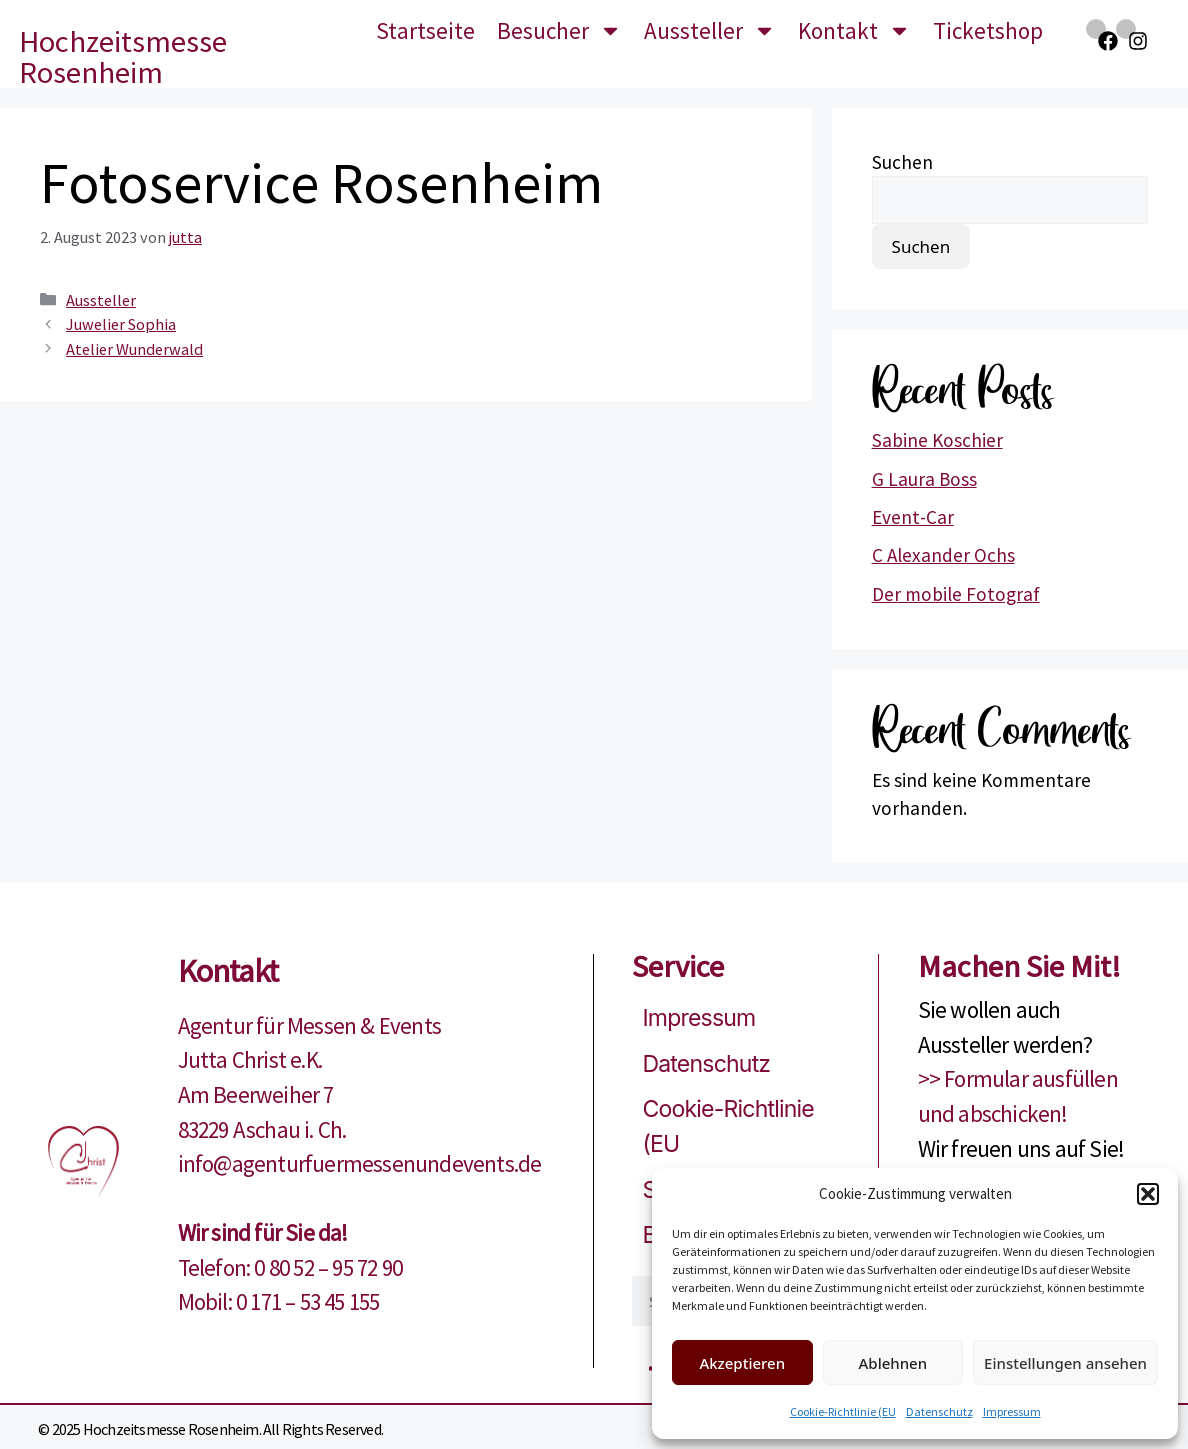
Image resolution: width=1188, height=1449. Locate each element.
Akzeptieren (742, 1363)
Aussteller (710, 30)
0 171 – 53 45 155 (307, 1301)
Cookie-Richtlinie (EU (843, 1411)
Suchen (902, 162)
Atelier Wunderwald (134, 349)
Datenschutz (939, 1411)
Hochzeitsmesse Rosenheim (123, 56)
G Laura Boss (924, 479)
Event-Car (913, 517)
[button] (1148, 1194)
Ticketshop (988, 30)
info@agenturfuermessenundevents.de (360, 1163)
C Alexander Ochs (943, 555)
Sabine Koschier (937, 440)
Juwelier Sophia (121, 324)
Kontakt (854, 30)
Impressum (1012, 1411)
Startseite (425, 30)
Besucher (559, 30)
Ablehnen (893, 1363)
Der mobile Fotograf (956, 594)
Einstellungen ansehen (1065, 1363)
